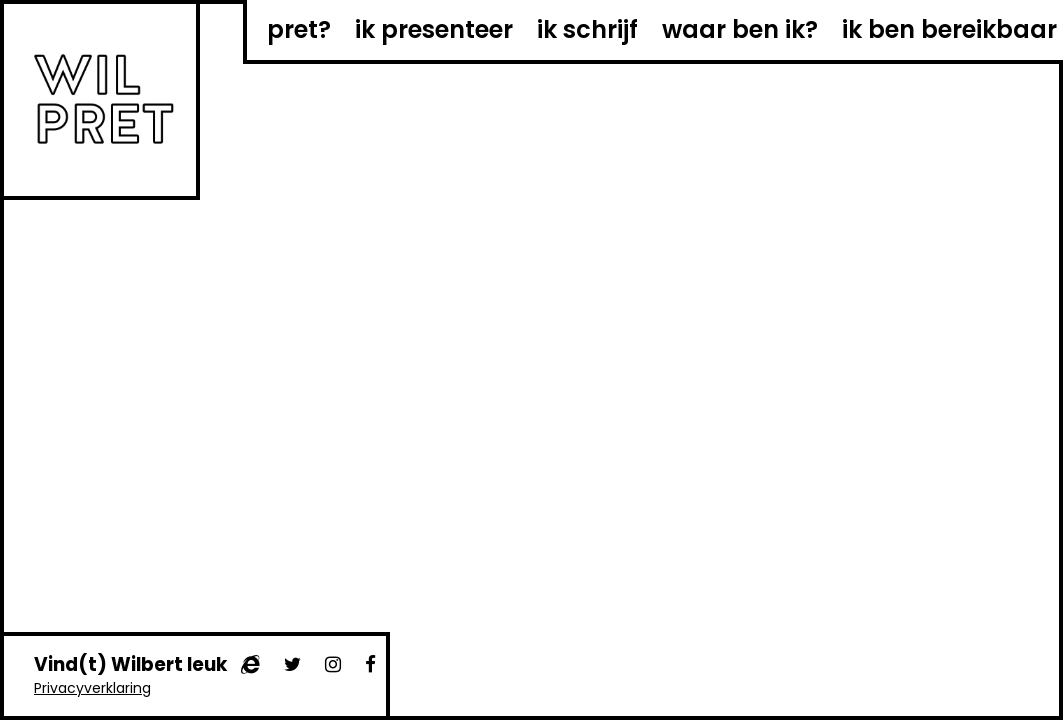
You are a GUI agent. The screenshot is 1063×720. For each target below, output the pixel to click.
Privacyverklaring (92, 688)
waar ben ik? (740, 29)
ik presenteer (434, 29)
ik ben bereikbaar (949, 29)
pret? (299, 29)
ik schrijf (587, 29)
